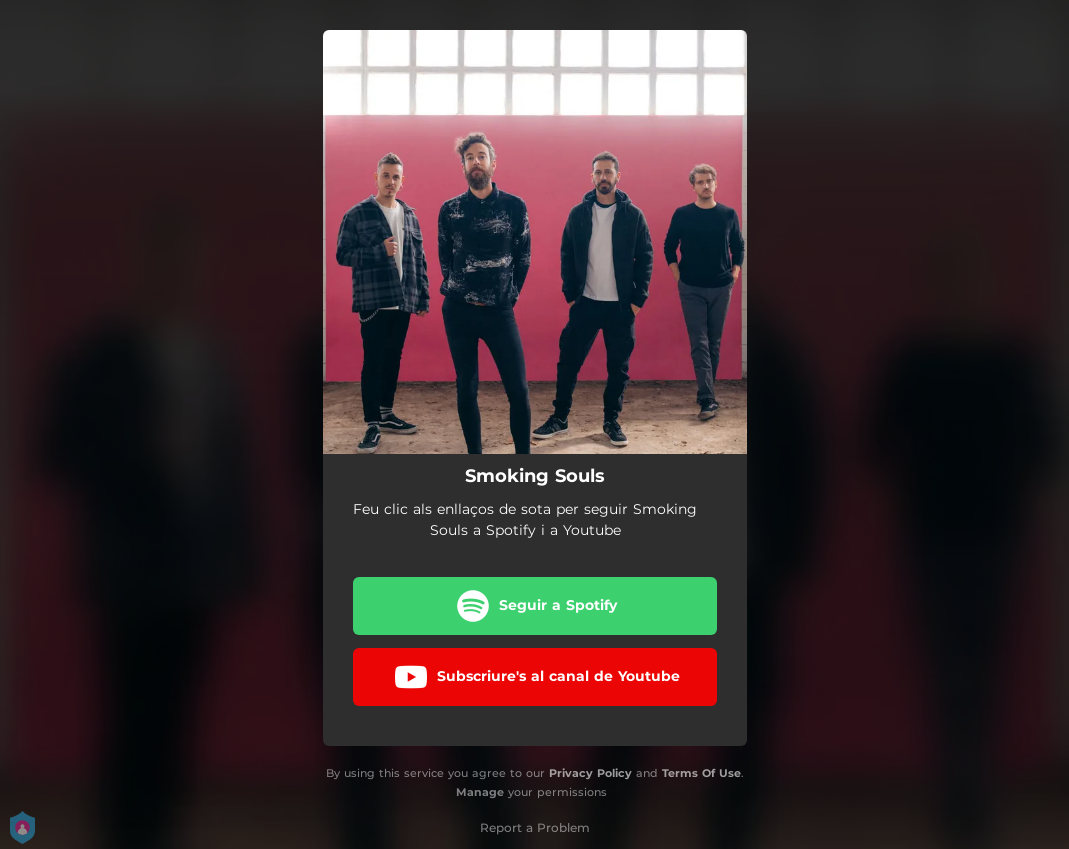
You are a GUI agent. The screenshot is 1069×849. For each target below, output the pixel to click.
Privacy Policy (590, 773)
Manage (480, 792)
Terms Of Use (701, 773)
